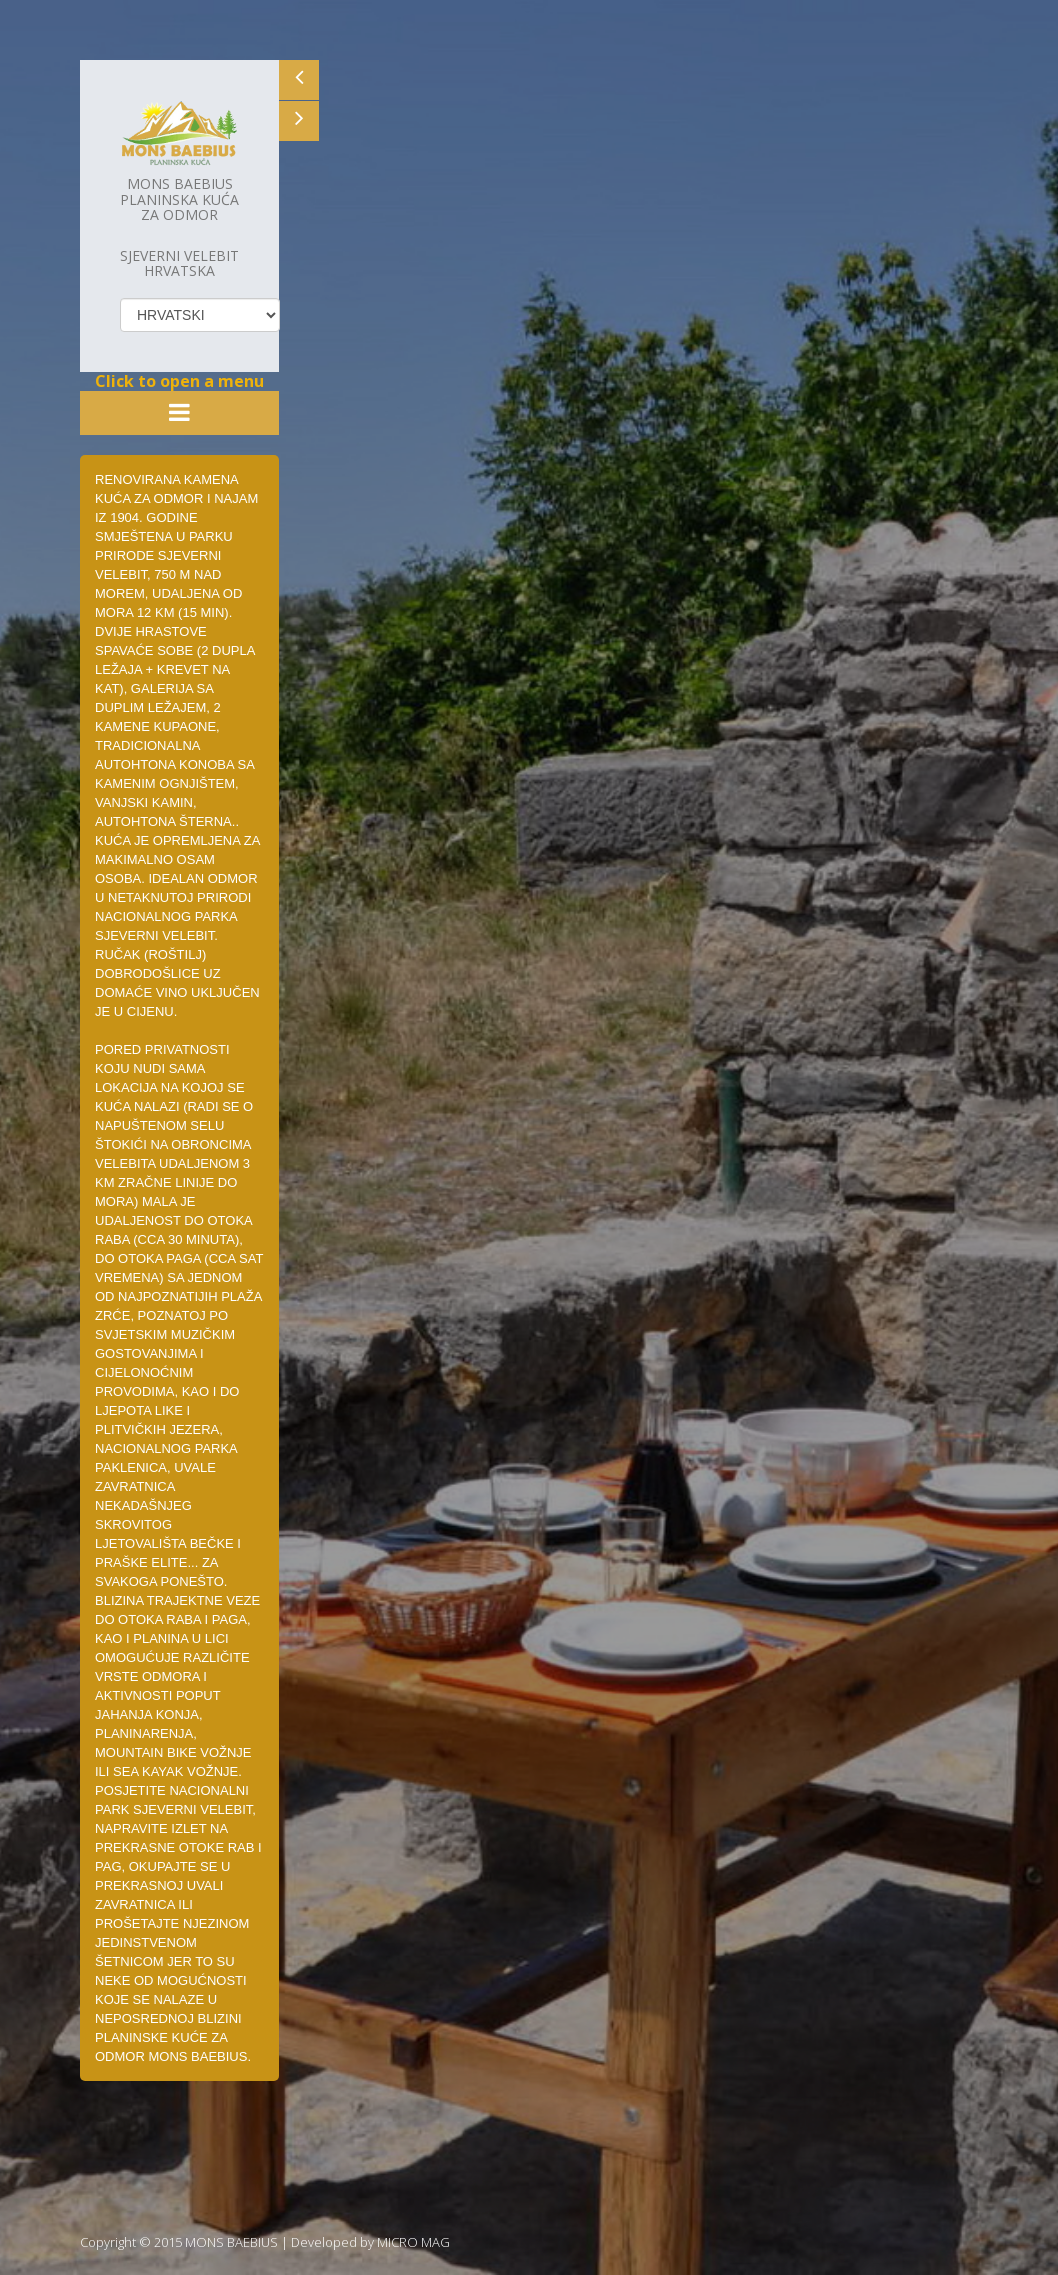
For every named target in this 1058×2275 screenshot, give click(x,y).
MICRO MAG (413, 2242)
